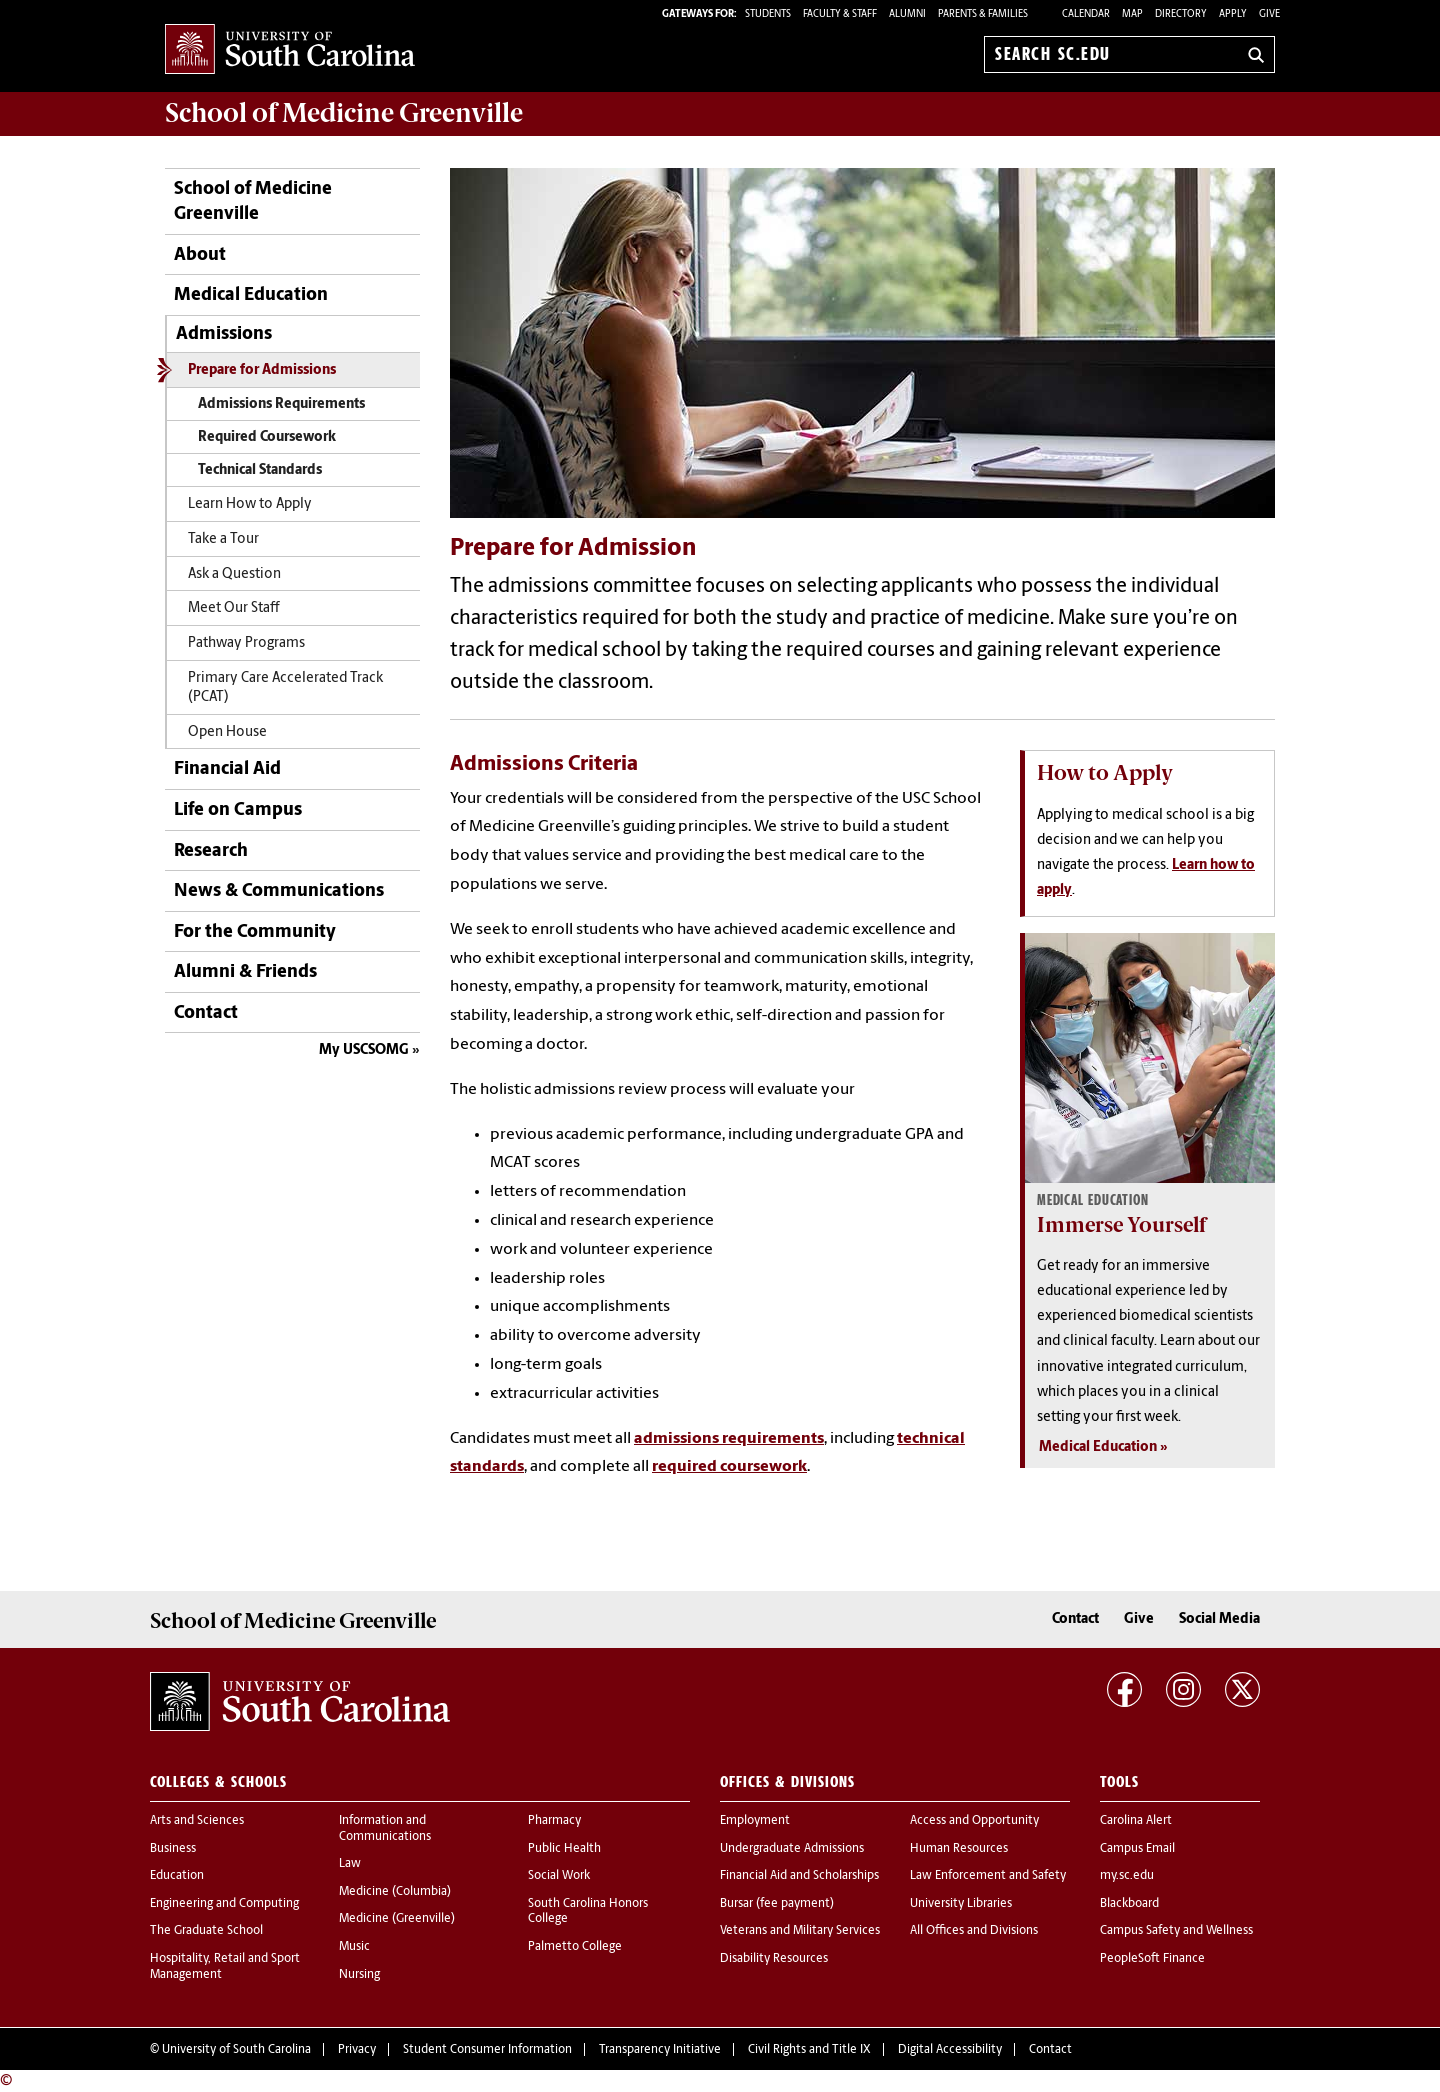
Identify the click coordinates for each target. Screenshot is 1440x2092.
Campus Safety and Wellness (1176, 1931)
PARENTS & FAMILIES (983, 14)
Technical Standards (260, 470)
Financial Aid (227, 769)
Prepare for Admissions (262, 370)
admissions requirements (729, 1439)
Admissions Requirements (281, 404)
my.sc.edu (1127, 1876)
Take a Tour (223, 539)
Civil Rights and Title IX (809, 2050)
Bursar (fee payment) (777, 1904)
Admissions (224, 334)
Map (1132, 14)
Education (177, 1876)
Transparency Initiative (660, 2050)
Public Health (564, 1849)
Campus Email (1137, 1849)
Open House (227, 732)
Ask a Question (234, 574)
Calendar (1086, 14)
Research (211, 851)
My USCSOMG (364, 1050)
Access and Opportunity (974, 1821)
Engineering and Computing (224, 1904)
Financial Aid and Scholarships (799, 1876)
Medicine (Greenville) (397, 1919)
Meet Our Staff (234, 608)
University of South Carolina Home (290, 50)
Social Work (559, 1876)
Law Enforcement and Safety (988, 1876)
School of (344, 113)
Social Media (1219, 1619)
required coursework (729, 1467)
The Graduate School (206, 1931)
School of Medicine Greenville (253, 202)
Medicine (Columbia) (395, 1892)
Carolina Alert (1136, 1821)
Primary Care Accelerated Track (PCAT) (285, 688)
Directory (1181, 14)
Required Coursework (267, 437)
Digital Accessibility (950, 2050)
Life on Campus (238, 810)
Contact (206, 1013)
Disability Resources (774, 1959)
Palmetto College (575, 1947)
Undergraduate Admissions (792, 1849)
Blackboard (1129, 1904)
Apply (1233, 14)
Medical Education (251, 295)
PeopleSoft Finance (1152, 1959)
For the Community (255, 932)
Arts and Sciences (197, 1821)
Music (354, 1947)
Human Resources (959, 1849)
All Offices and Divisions (974, 1931)
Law (350, 1864)
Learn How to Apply (250, 504)
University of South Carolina (236, 2050)
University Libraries (961, 1904)
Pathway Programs (246, 643)
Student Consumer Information (487, 2050)
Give (1269, 14)
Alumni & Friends (245, 972)
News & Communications (279, 891)
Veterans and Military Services (800, 1931)
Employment (755, 1821)
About (200, 255)
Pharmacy (554, 1821)
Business (173, 1849)
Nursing (359, 1975)
